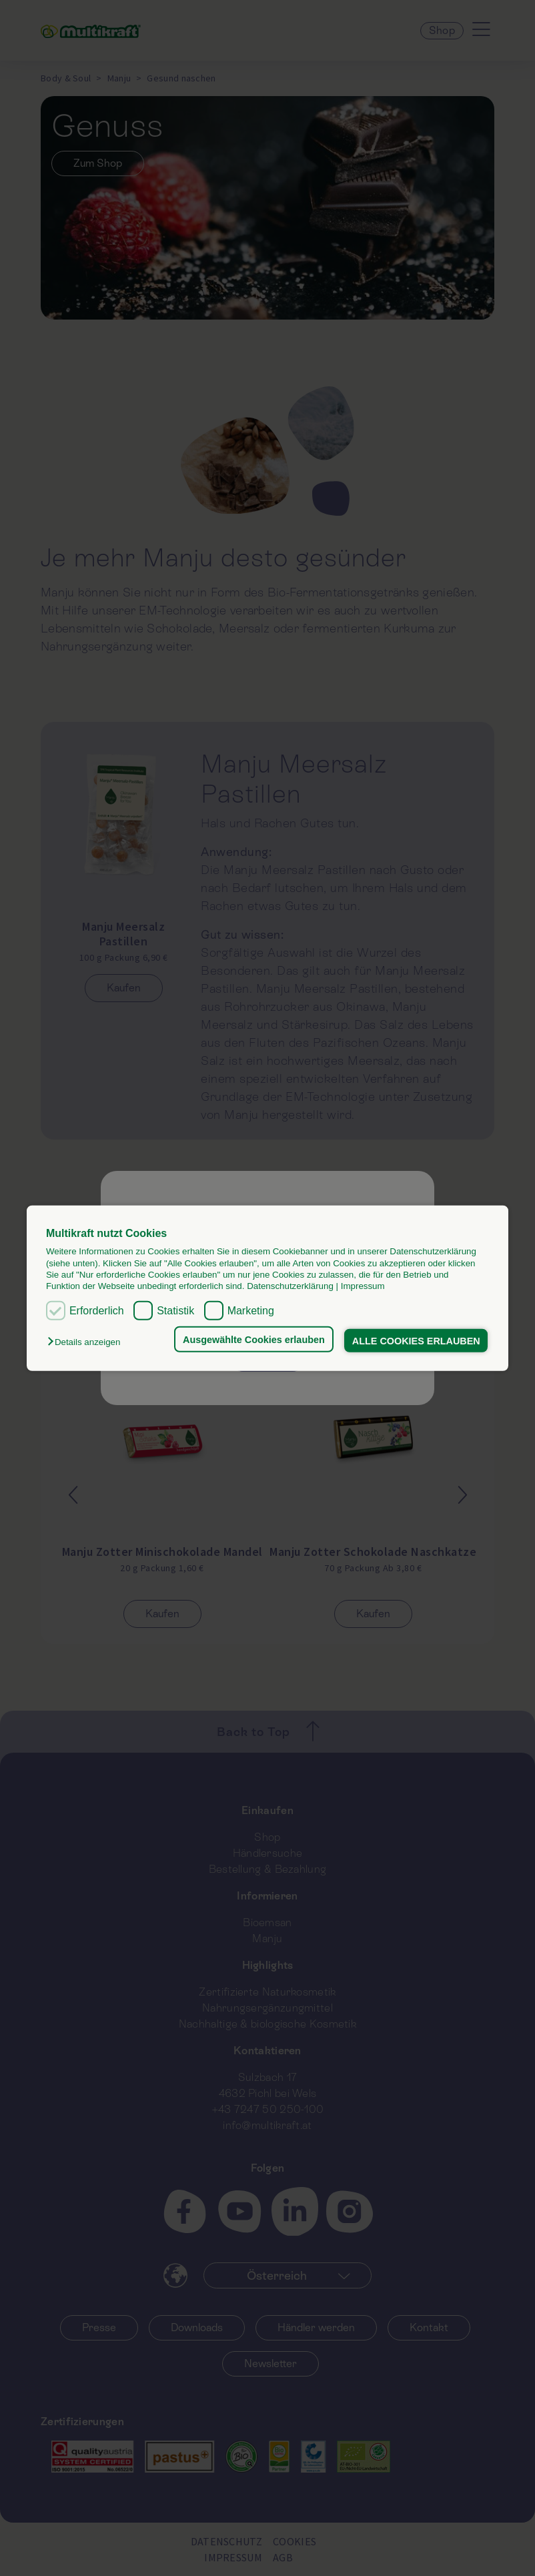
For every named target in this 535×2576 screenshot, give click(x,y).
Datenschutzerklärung (290, 1286)
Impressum (363, 1286)
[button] (87, 1342)
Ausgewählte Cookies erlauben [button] (254, 1339)
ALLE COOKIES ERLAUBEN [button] (416, 1340)
